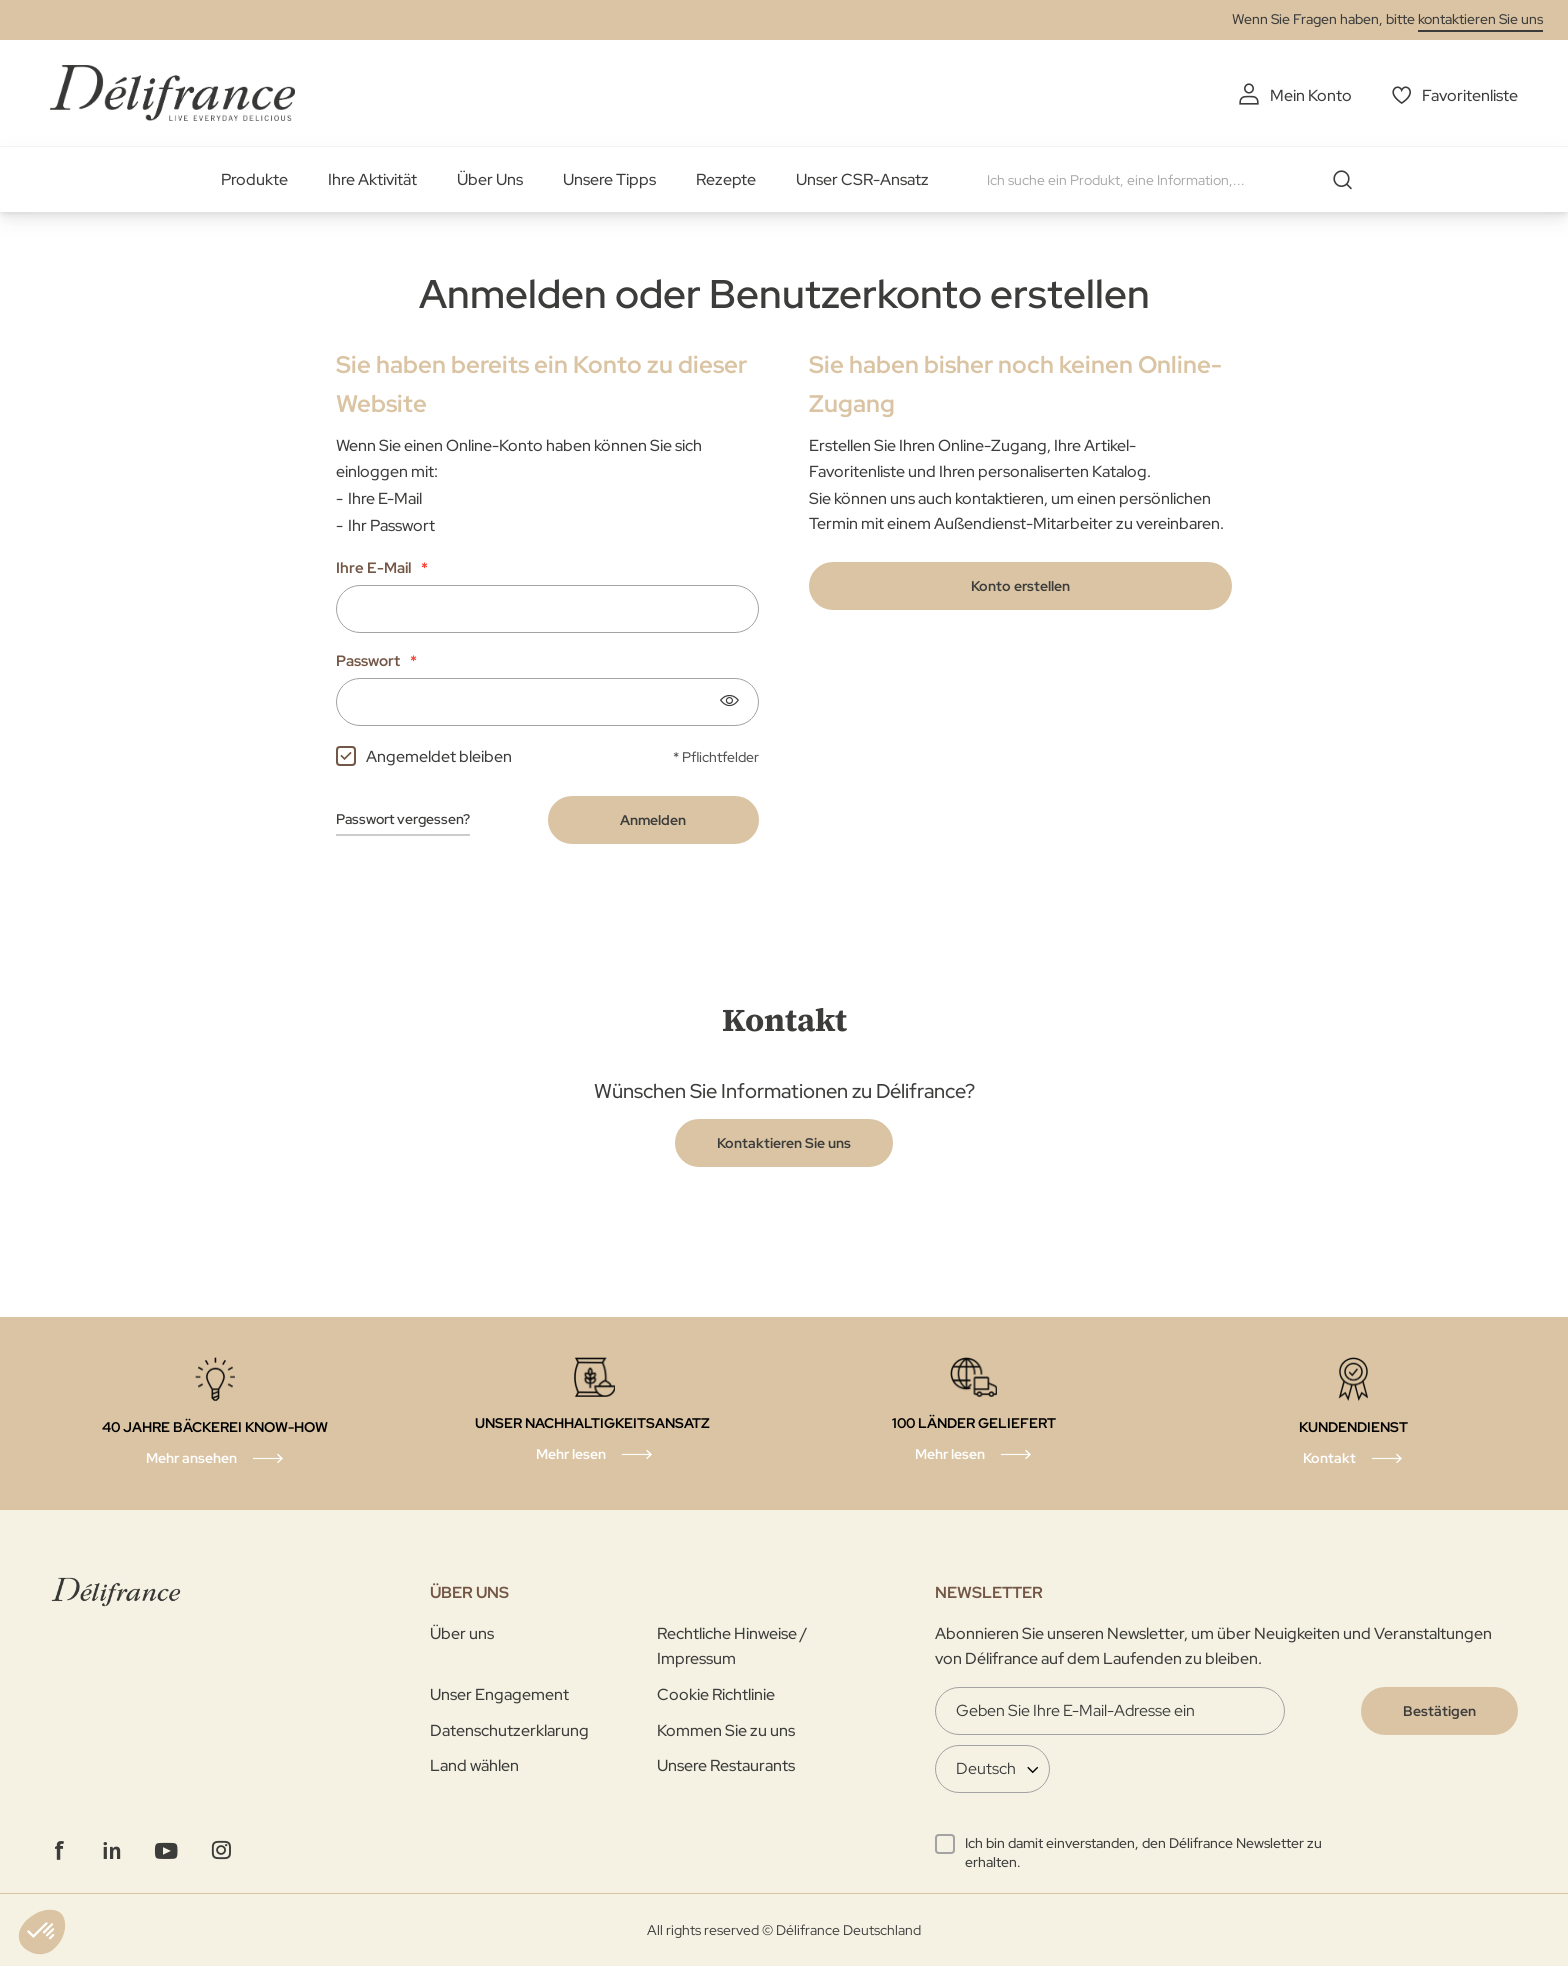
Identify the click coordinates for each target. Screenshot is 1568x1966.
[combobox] (1177, 180)
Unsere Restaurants (726, 1765)
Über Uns (490, 179)
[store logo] (172, 92)
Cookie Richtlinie (716, 1694)
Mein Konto (1311, 95)
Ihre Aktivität (372, 179)
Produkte (254, 179)
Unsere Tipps (609, 179)
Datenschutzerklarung (509, 1730)
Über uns (462, 1633)
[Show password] (729, 701)
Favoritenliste (1470, 95)
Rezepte (726, 179)
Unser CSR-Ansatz (862, 179)
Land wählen (474, 1765)
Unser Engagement (499, 1694)
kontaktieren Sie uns (1480, 19)
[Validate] (1439, 1711)
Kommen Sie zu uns (726, 1730)
